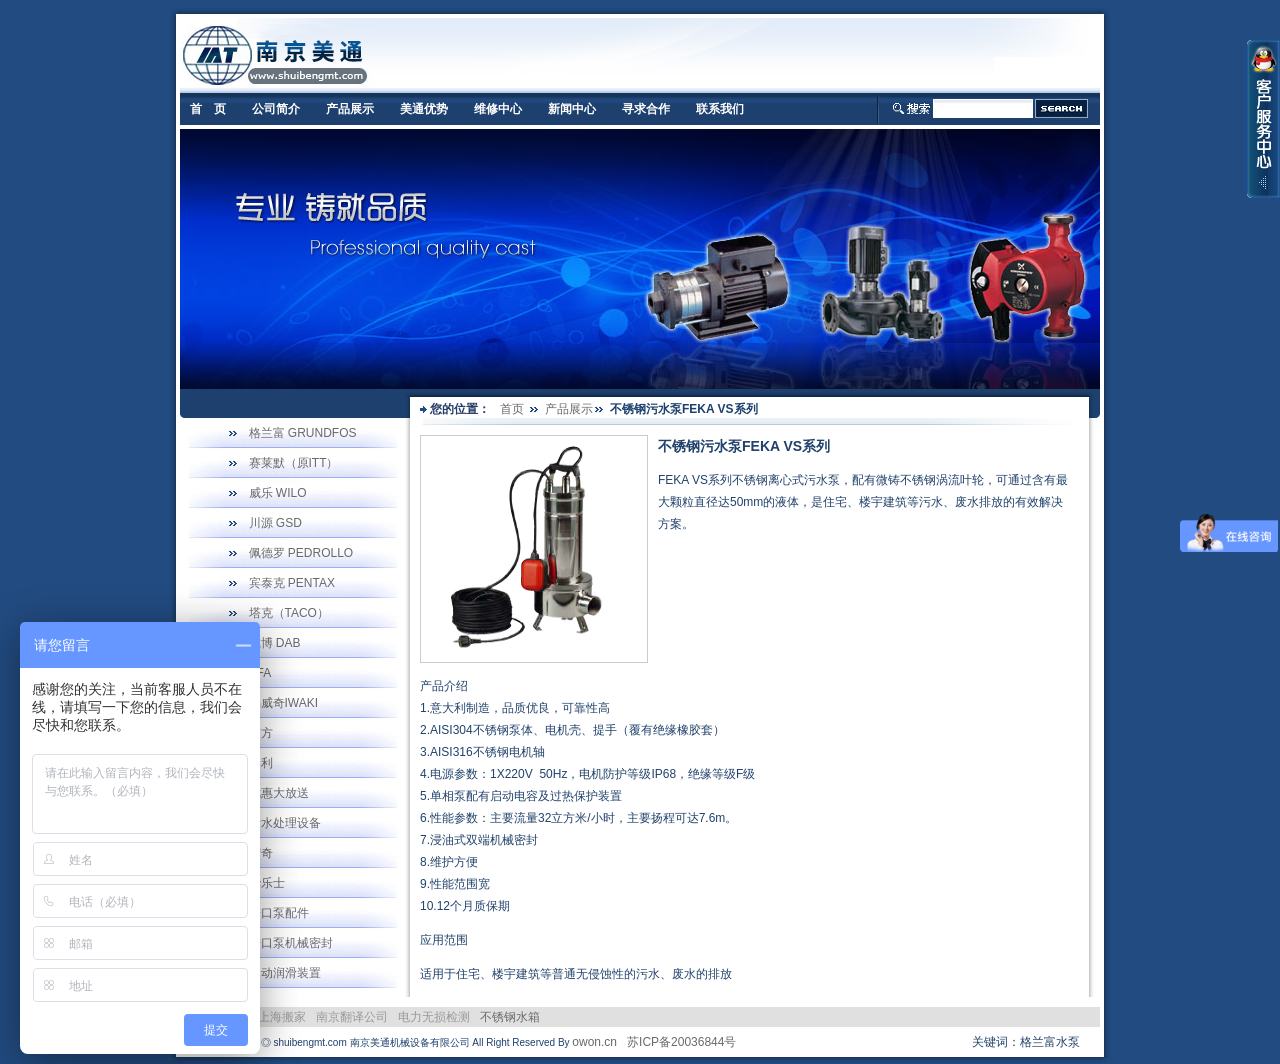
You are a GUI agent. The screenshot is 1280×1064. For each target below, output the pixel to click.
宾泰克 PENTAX (292, 583)
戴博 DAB (275, 643)
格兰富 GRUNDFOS (303, 433)
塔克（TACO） (289, 613)
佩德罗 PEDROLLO (301, 553)
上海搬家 (282, 1017)
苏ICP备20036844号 (681, 1042)
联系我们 (720, 109)
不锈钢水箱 (510, 1017)
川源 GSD (275, 523)
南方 (261, 733)
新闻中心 (572, 109)
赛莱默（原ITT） (294, 463)
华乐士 (267, 883)
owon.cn (594, 1042)
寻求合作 (646, 109)
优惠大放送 (279, 793)
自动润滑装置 (285, 973)
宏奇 (261, 853)
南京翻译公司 (352, 1017)
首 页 (208, 109)
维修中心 (498, 109)
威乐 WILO (278, 493)
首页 (512, 409)
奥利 (261, 763)
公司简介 (276, 109)
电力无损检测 (434, 1017)
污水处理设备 (285, 823)
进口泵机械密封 (291, 943)
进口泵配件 (279, 913)
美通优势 (424, 109)
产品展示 (350, 109)
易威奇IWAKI (284, 703)
